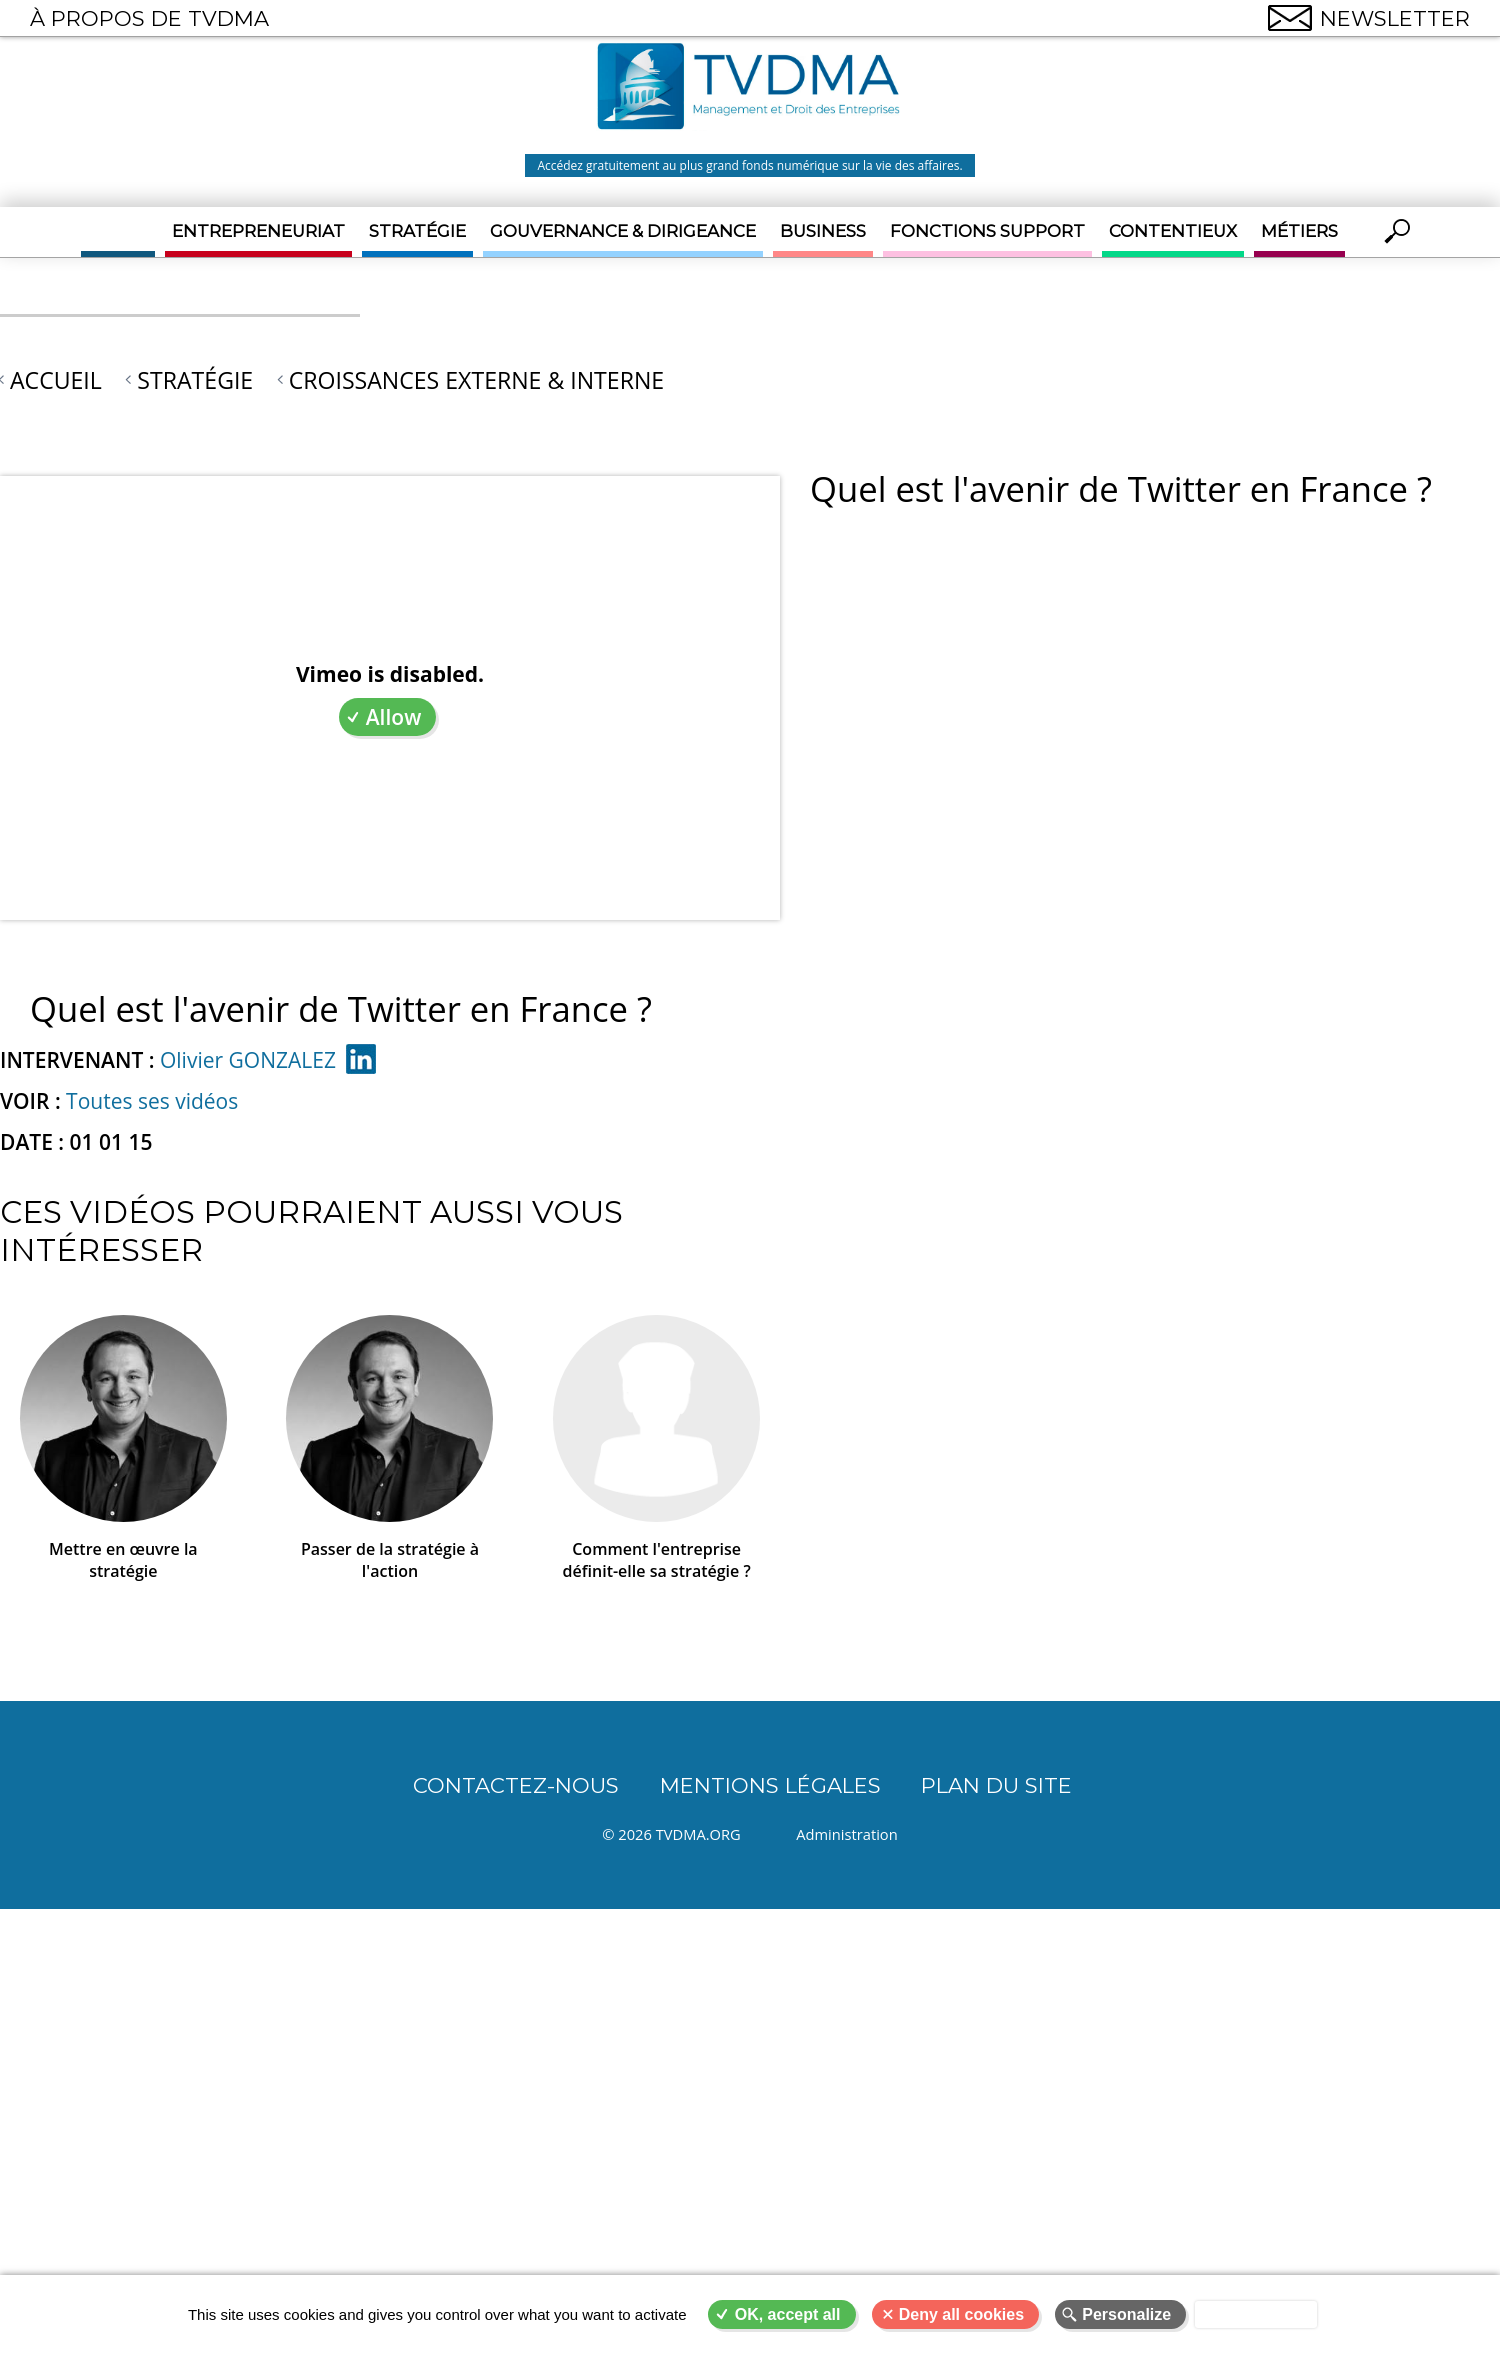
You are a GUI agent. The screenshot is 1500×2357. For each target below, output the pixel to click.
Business (823, 231)
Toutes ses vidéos (152, 1101)
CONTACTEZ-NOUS (516, 1785)
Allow (394, 717)
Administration (846, 1834)
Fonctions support (987, 231)
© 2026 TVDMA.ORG (671, 1834)
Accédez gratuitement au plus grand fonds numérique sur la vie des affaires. (749, 165)
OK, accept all (788, 2314)
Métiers (1299, 231)
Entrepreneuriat (258, 231)
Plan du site (996, 1785)
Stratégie (417, 231)
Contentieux (1173, 231)
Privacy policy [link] (1256, 2314)
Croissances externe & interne (476, 380)
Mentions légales (770, 1785)
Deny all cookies (961, 2314)
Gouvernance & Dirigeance (623, 231)
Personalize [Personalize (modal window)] (1126, 2314)
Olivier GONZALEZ (248, 1060)
